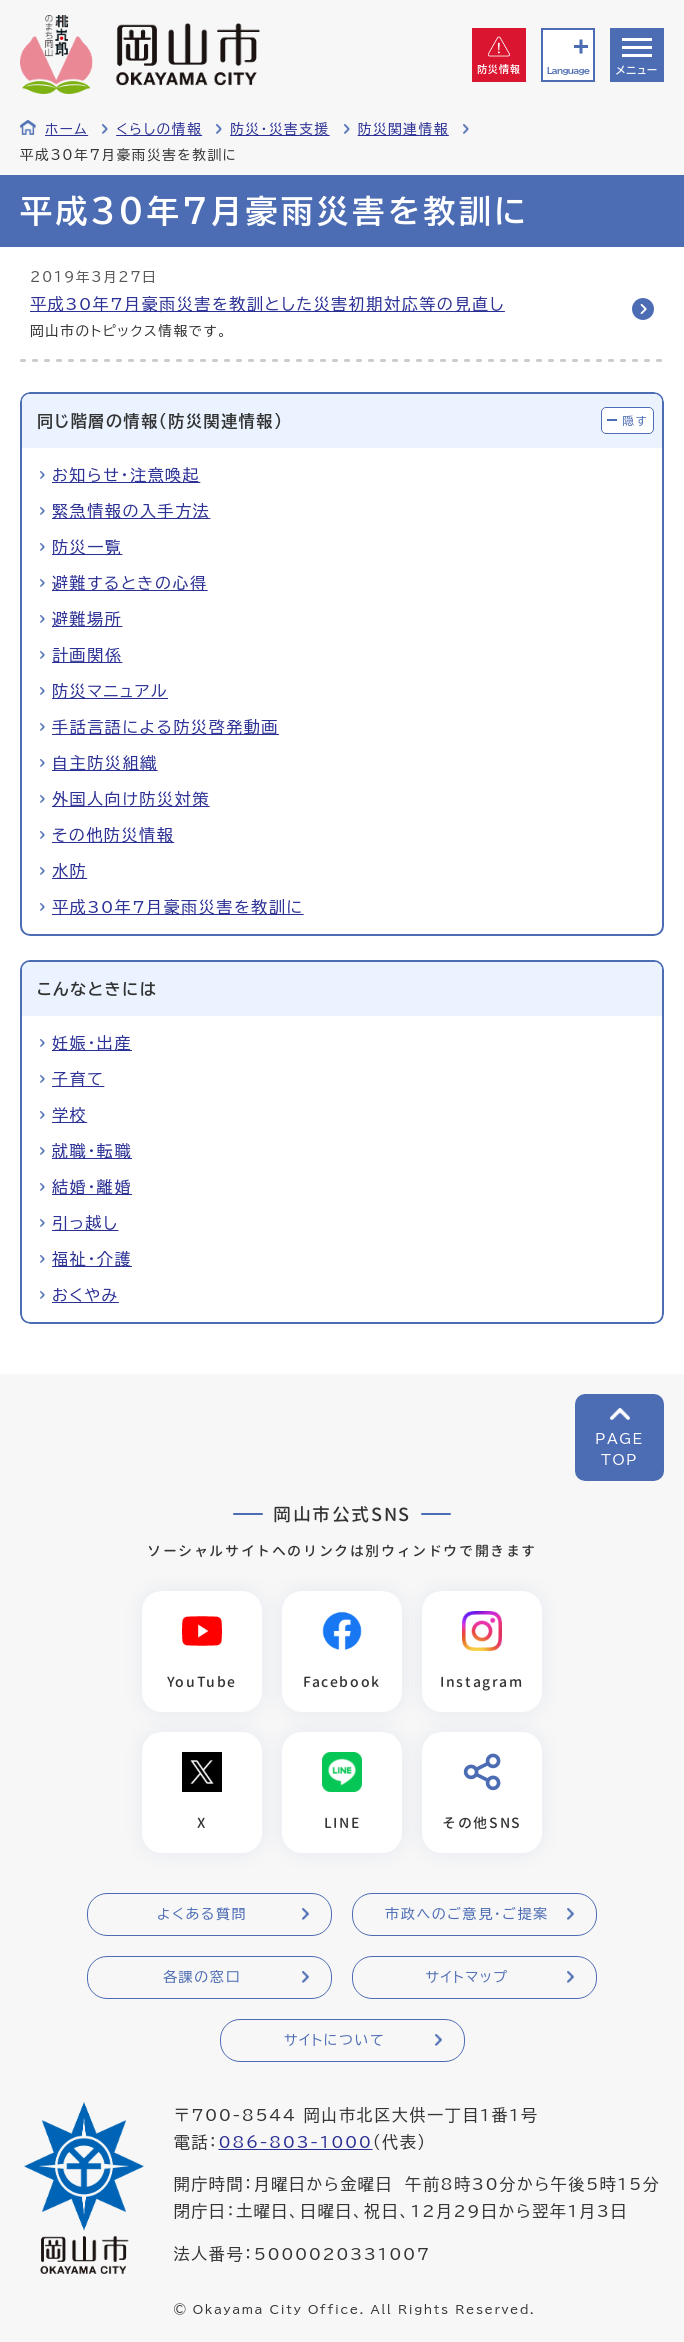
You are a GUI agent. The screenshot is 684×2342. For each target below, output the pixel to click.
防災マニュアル (110, 691)
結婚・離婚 (92, 1187)
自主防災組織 (105, 763)
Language (568, 70)
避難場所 (87, 619)
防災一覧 (87, 547)
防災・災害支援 (280, 129)
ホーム (66, 129)
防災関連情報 (403, 129)
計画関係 (87, 655)
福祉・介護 (92, 1259)
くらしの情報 (159, 129)
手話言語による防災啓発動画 (165, 727)
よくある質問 (202, 1914)
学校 (69, 1115)
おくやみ (85, 1295)
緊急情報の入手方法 (131, 511)
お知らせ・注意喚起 (126, 475)
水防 (69, 871)
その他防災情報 (113, 835)
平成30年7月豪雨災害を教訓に (178, 907)
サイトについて (334, 2040)
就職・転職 (92, 1151)
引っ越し (85, 1223)
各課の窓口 (202, 1977)
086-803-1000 (295, 2142)
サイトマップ (466, 1977)
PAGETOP (619, 1449)
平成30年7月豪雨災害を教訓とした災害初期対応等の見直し (267, 304)
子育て (78, 1079)
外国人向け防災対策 (131, 799)
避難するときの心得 (130, 583)
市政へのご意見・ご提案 (467, 1914)
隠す (635, 420)
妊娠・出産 (92, 1043)
